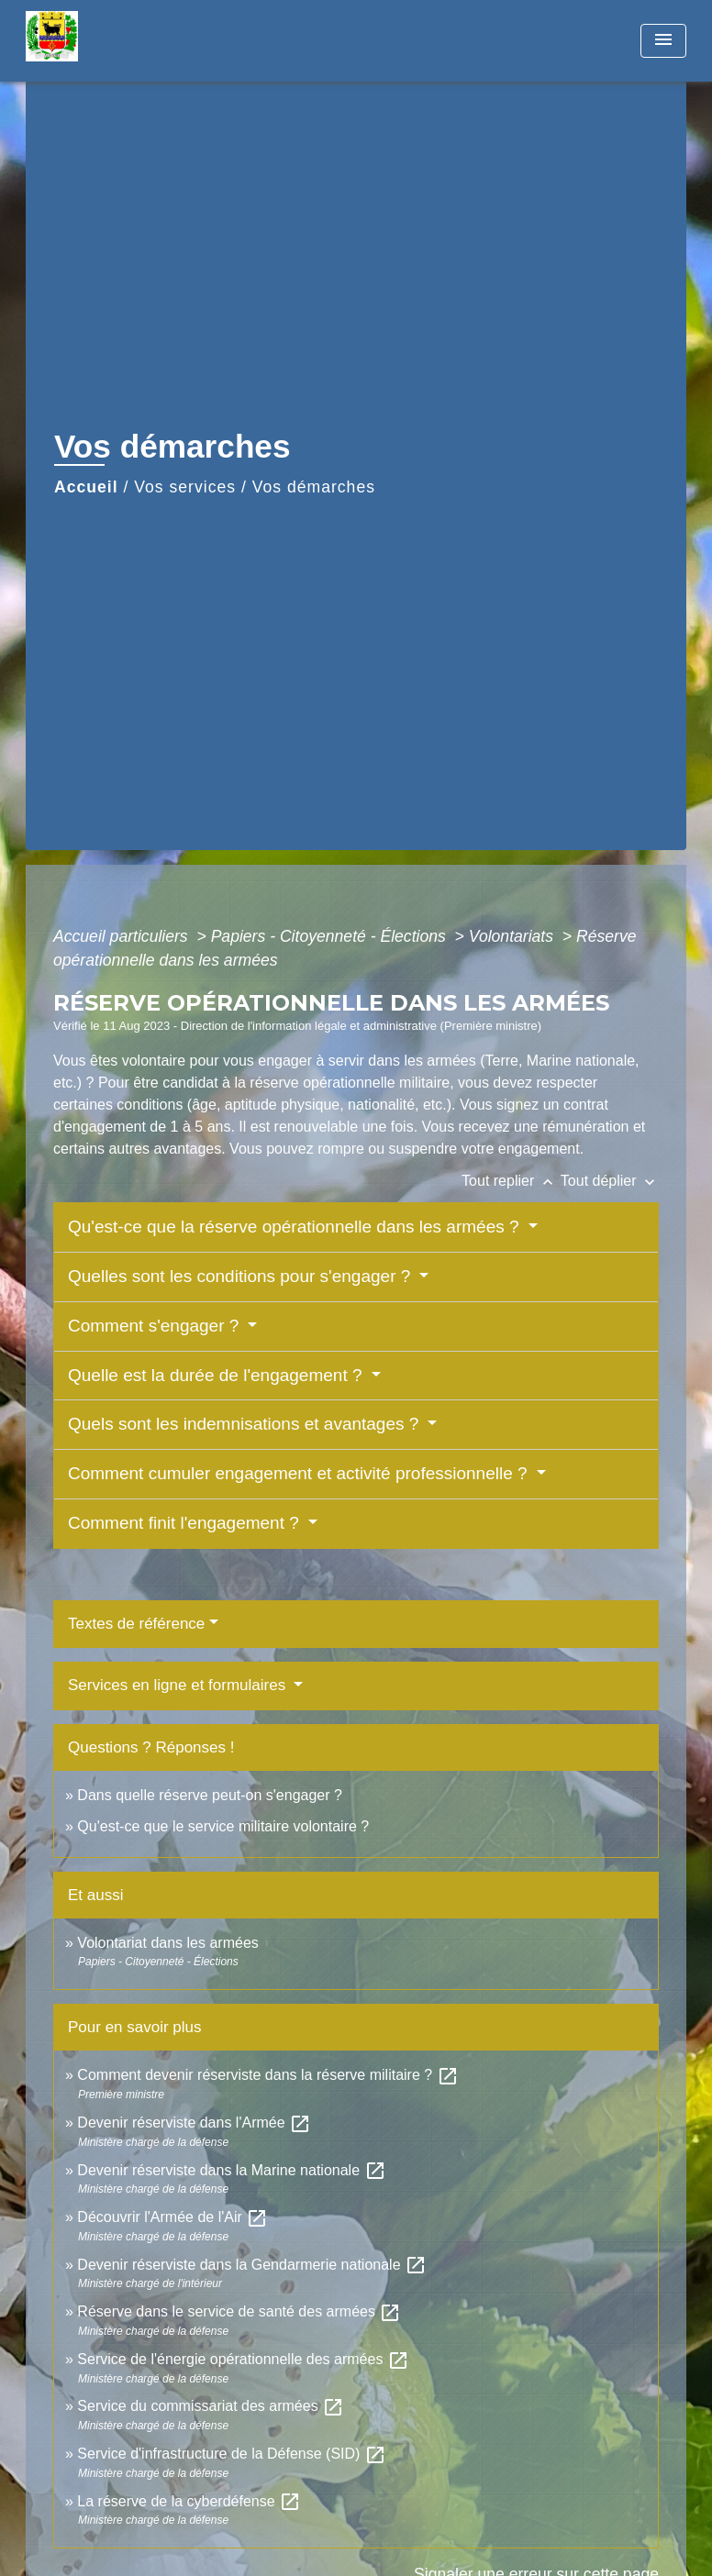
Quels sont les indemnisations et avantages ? (246, 1423)
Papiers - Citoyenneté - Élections (331, 936)
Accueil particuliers (123, 936)
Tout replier (511, 1180)
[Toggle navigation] (663, 41)
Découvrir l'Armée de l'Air (172, 2217)
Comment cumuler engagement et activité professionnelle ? (300, 1473)
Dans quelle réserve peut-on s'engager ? (209, 1795)
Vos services (185, 487)
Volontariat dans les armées (167, 1943)
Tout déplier (610, 1180)
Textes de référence (136, 1623)
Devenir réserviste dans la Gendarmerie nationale (252, 2264)
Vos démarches (313, 487)
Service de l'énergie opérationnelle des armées (242, 2359)
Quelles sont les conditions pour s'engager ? (242, 1276)
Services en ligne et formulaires (179, 1685)
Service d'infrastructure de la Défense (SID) (231, 2453)
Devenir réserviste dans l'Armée (194, 2122)
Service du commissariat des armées (210, 2406)
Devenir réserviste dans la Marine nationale (231, 2170)
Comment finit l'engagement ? (186, 1522)
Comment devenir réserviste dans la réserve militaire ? (267, 2075)
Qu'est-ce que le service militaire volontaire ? (223, 1826)
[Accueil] (140, 40)
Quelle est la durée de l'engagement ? (217, 1375)
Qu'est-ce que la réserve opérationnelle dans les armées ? (296, 1226)
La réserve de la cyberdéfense (189, 2501)
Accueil (86, 487)
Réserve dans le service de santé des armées (239, 2311)
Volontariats (513, 936)
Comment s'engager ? (156, 1325)
